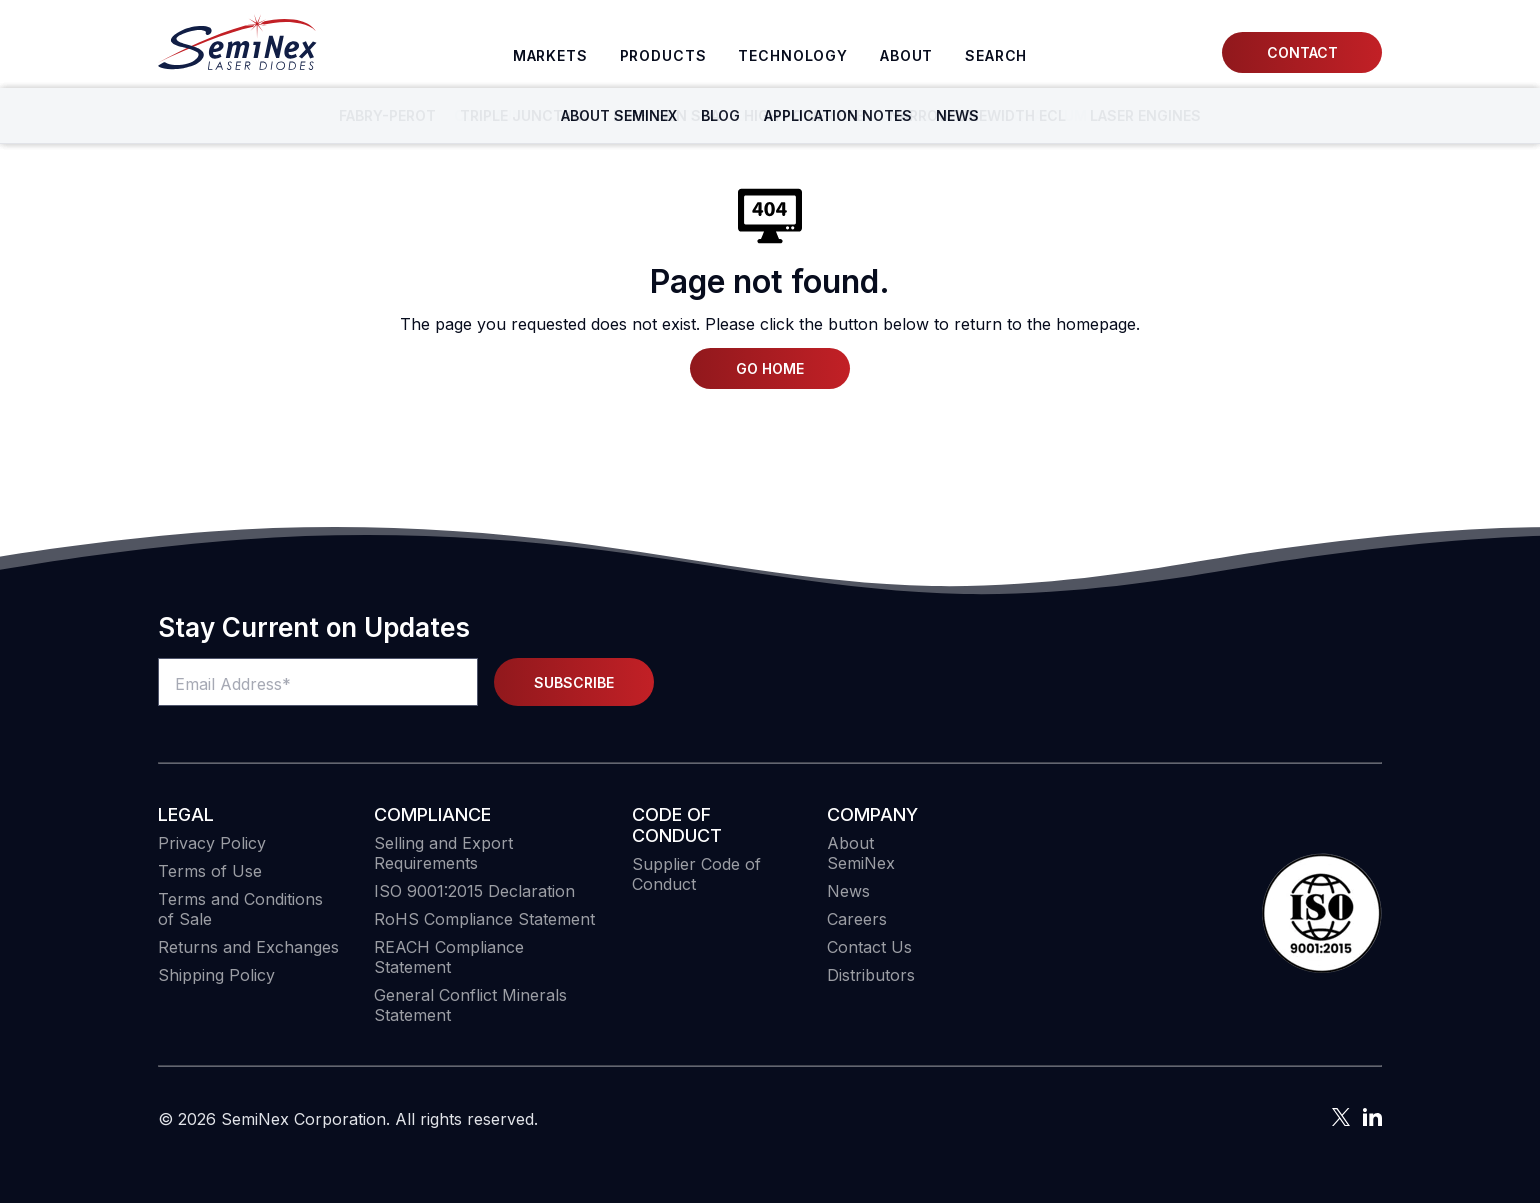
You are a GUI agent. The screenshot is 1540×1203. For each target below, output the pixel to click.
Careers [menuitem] (857, 919)
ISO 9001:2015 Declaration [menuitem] (474, 891)
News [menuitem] (848, 891)
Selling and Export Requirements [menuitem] (443, 853)
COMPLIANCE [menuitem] (432, 814)
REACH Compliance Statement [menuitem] (449, 957)
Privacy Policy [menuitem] (212, 843)
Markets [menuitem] (550, 55)
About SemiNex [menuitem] (861, 853)
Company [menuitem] (872, 814)
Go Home (770, 368)
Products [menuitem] (663, 55)
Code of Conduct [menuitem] (677, 825)
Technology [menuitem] (793, 55)
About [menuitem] (906, 55)
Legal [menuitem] (186, 814)
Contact (1302, 52)
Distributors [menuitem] (871, 975)
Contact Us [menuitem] (869, 947)
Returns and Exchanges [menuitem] (248, 947)
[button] (1322, 915)
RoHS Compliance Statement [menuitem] (484, 919)
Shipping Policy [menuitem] (216, 975)
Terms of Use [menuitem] (210, 871)
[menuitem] (996, 56)
